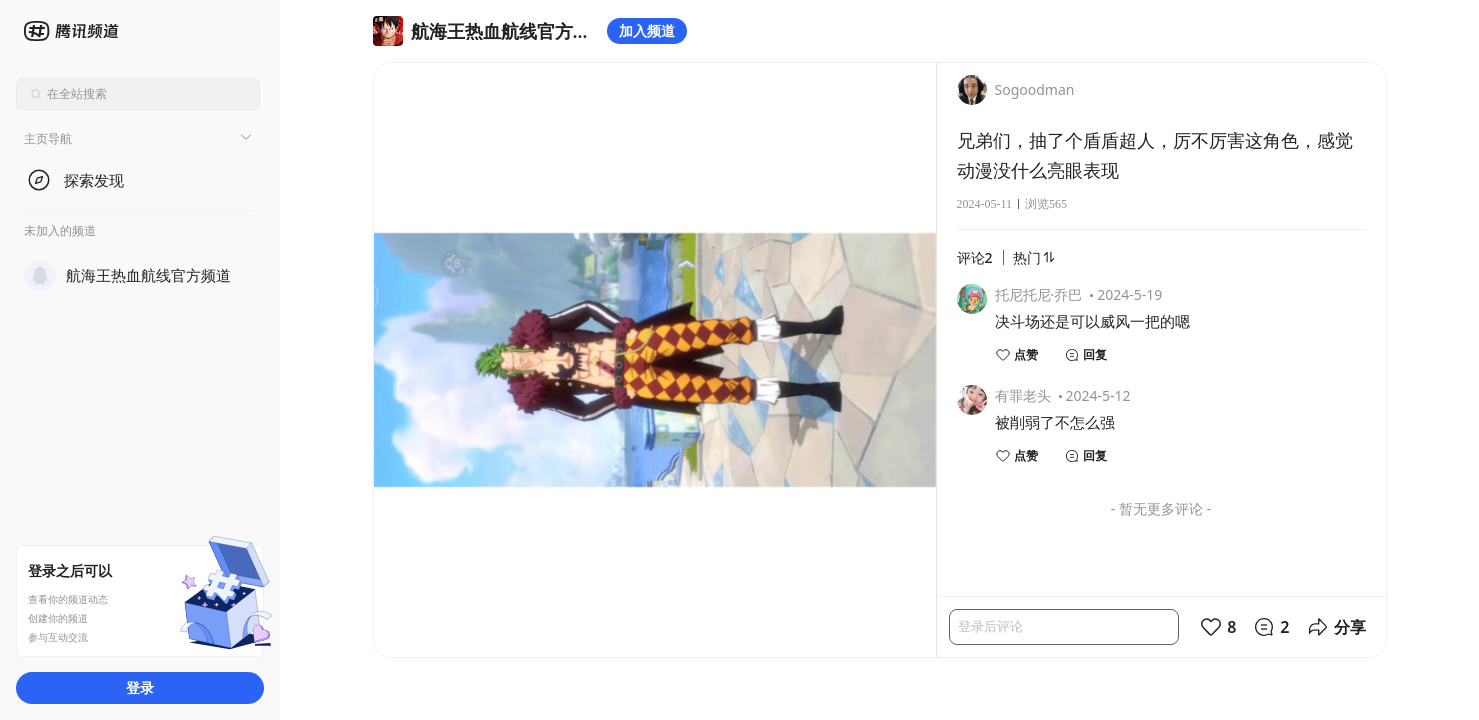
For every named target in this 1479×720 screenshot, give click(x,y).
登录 (140, 687)
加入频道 (647, 30)
